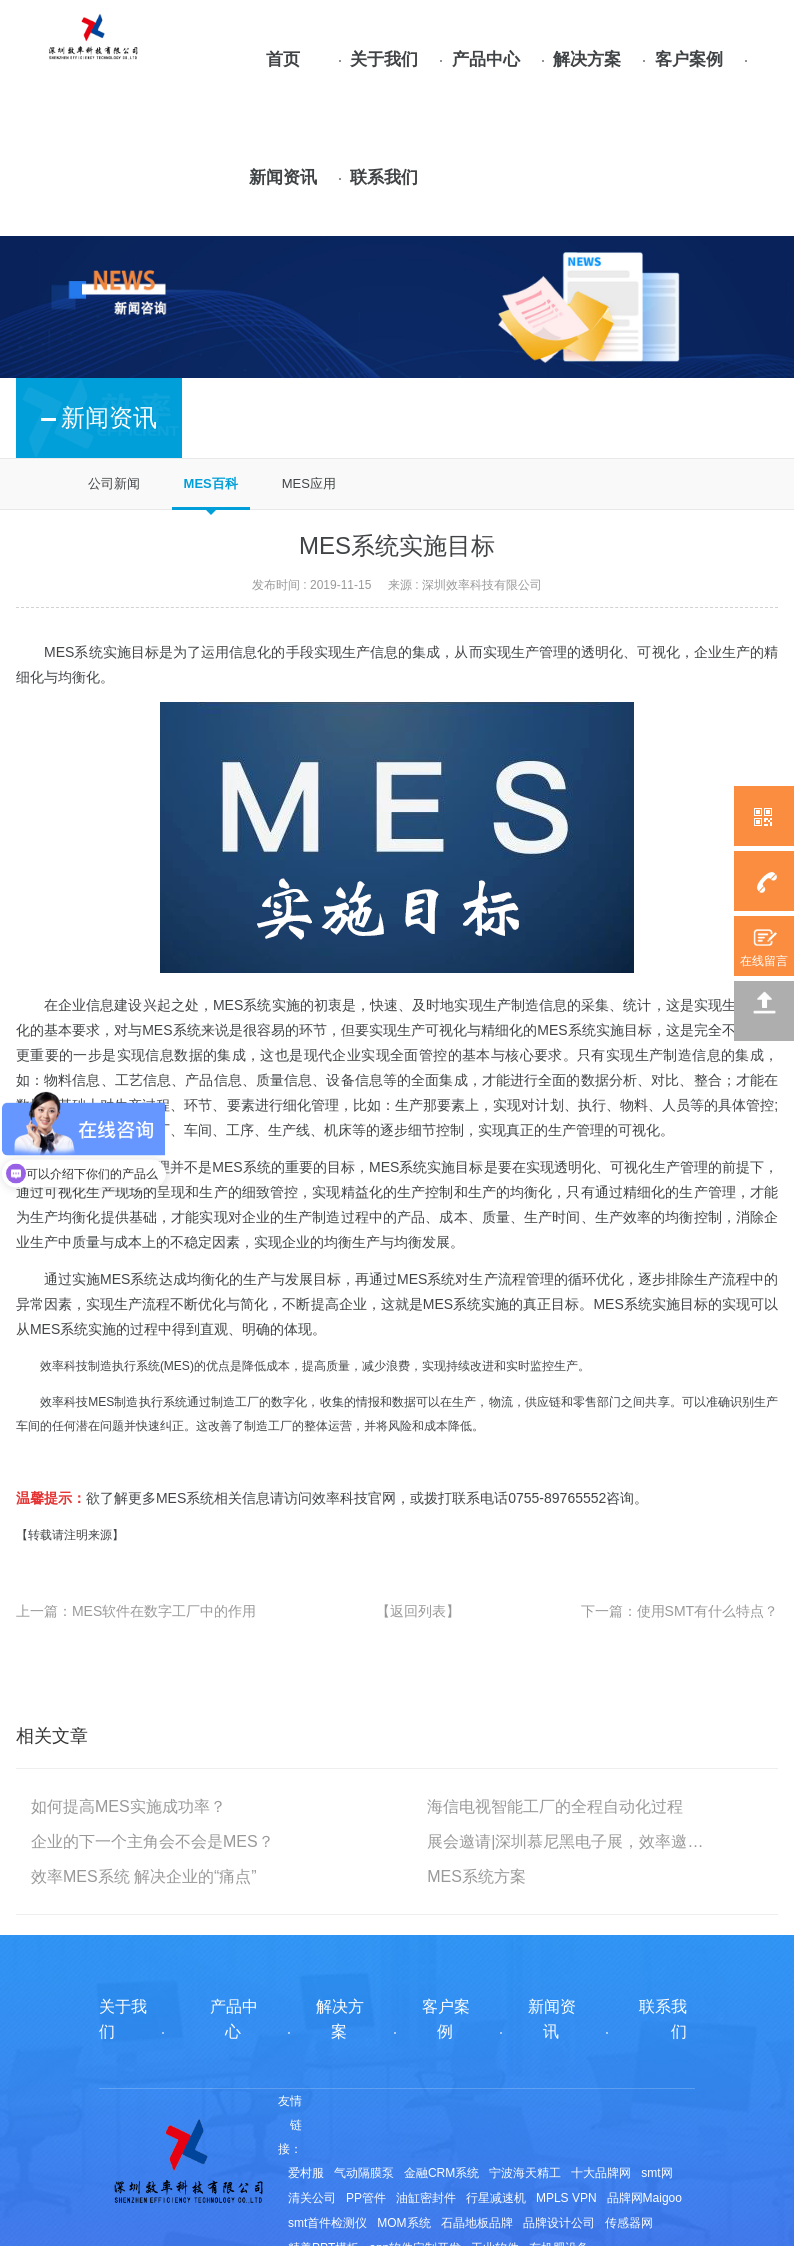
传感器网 (629, 2223)
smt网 (656, 2173)
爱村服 (306, 2173)
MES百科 (211, 483)
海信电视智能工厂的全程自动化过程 (555, 1806)
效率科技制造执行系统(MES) (117, 1366)
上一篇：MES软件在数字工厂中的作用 (136, 1611)
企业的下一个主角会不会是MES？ (152, 1841)
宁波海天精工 (525, 2173)
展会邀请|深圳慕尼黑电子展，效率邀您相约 (566, 1841)
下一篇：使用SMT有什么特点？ (680, 1611)
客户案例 (689, 59)
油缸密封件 (426, 2198)
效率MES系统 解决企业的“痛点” (144, 1876)
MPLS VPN (566, 2198)
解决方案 (587, 59)
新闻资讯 (283, 177)
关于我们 (384, 59)
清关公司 (312, 2198)
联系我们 (384, 177)
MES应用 (309, 483)
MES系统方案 (476, 1876)
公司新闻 (114, 483)
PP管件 (366, 2198)
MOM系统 (403, 2223)
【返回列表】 (418, 1611)
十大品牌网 (601, 2173)
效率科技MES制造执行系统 (113, 1402)
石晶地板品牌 (477, 2223)
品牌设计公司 (559, 2223)
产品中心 (486, 59)
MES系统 (242, 1005)
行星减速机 (496, 2198)
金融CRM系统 (441, 2173)
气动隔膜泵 (364, 2173)
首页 (283, 59)
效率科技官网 (354, 1498)
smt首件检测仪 (327, 2223)
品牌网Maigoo (644, 2198)
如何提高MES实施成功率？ (128, 1806)
